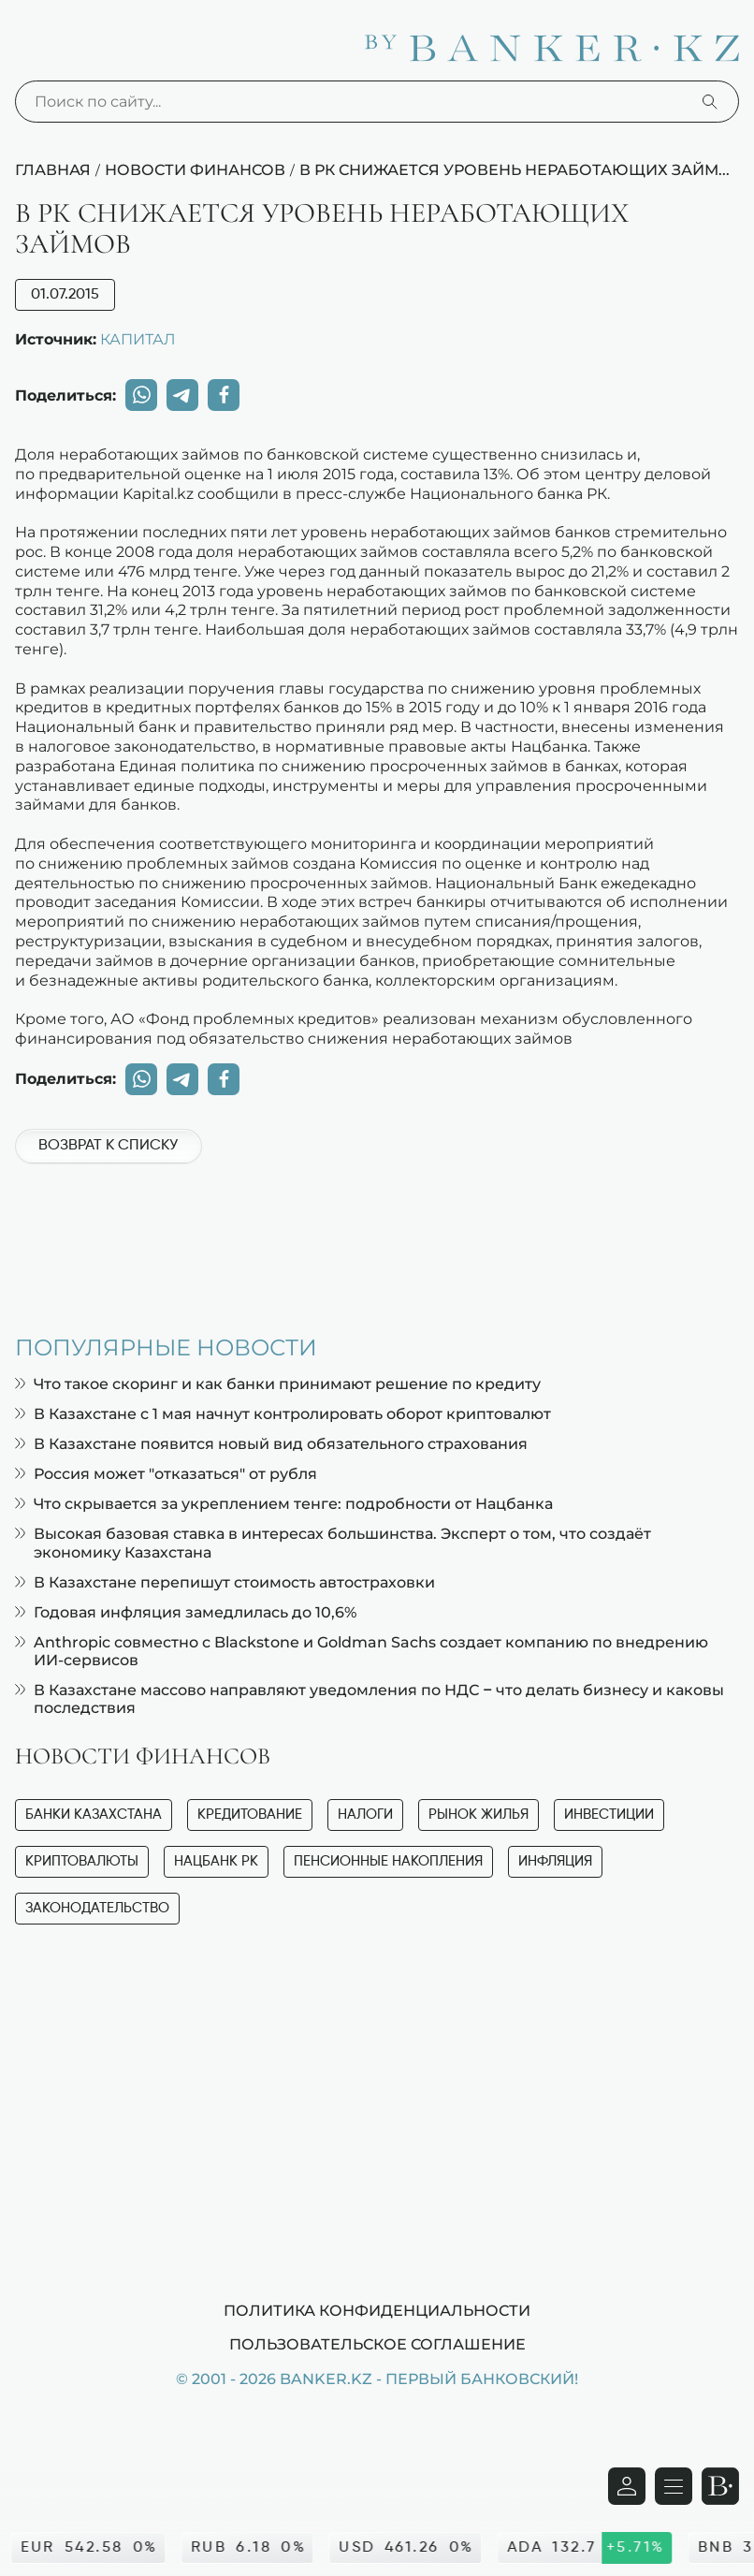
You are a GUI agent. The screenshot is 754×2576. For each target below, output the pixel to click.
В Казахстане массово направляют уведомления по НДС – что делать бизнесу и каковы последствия (369, 1699)
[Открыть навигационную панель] (673, 2486)
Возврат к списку (108, 1145)
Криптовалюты (81, 1861)
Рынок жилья (478, 1815)
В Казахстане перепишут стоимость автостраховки (225, 1582)
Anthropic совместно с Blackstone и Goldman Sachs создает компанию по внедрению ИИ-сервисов (361, 1651)
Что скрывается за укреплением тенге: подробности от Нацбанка (284, 1504)
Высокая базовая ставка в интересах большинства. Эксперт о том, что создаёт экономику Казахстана (333, 1542)
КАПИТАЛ (138, 338)
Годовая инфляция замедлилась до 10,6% (185, 1612)
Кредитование (249, 1815)
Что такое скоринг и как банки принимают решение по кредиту (278, 1384)
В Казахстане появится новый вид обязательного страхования (271, 1444)
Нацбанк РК (216, 1861)
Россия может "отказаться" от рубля (166, 1474)
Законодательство (97, 1908)
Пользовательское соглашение (377, 2343)
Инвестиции (609, 1815)
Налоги (365, 1815)
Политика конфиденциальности (377, 2310)
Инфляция (555, 1861)
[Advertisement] (377, 1239)
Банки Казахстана (93, 1815)
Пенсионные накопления (388, 1861)
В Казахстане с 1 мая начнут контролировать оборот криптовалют (283, 1414)
